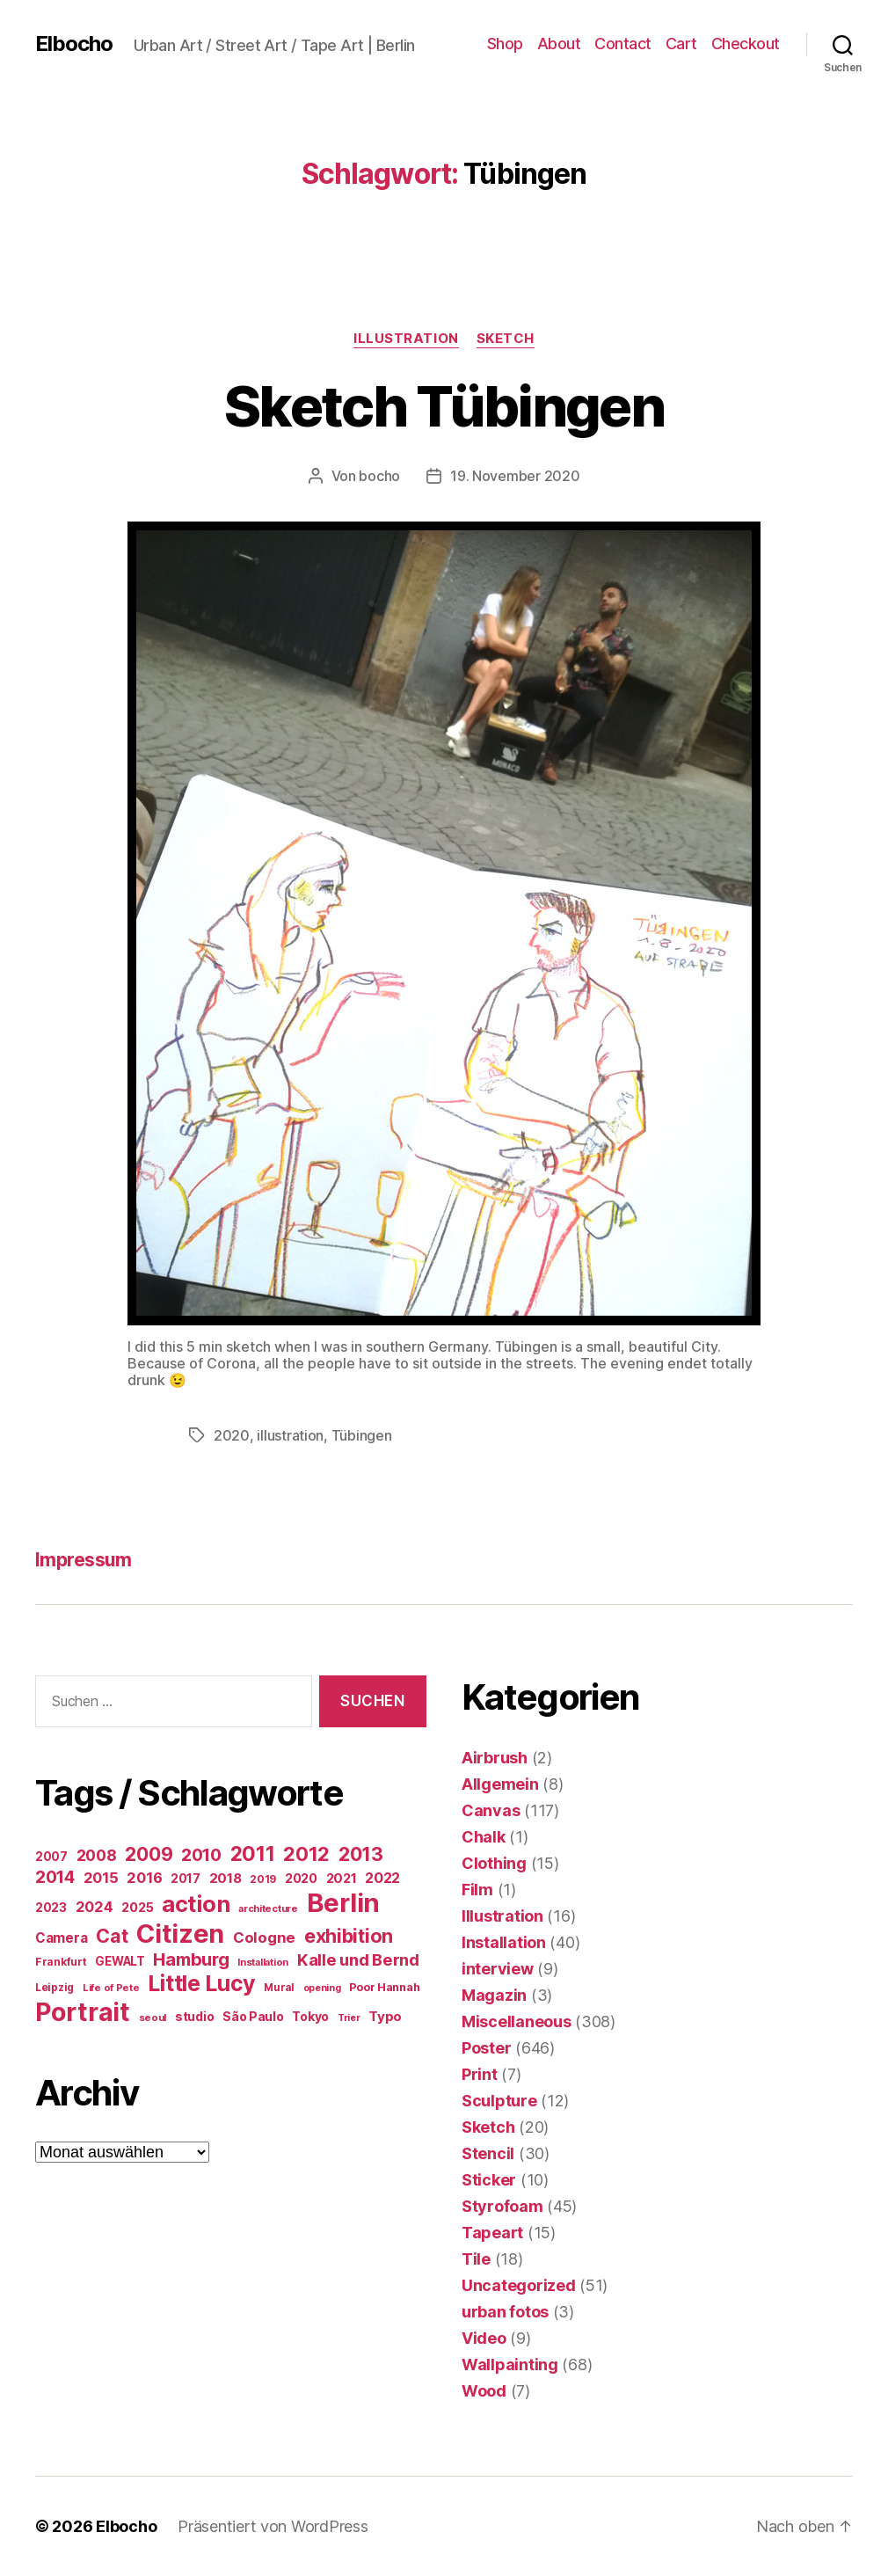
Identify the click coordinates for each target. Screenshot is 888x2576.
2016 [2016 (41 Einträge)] (144, 1877)
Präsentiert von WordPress (273, 2526)
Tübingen (361, 1435)
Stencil (488, 2153)
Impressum (83, 1560)
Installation (504, 1942)
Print (480, 2074)
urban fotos (505, 2311)
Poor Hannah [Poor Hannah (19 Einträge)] (384, 1987)
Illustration (406, 339)
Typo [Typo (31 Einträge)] (385, 2016)
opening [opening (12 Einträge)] (322, 1988)
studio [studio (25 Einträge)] (194, 2016)
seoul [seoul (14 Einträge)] (153, 2017)
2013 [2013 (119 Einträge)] (360, 1854)
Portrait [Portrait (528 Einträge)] (82, 2011)
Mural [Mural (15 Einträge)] (279, 1987)
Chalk (484, 1837)
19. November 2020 (514, 476)
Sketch (506, 339)
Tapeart (492, 2232)
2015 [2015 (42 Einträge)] (101, 1877)
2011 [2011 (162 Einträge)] (252, 1854)
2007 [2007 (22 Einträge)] (51, 1857)
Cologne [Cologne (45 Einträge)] (264, 1937)
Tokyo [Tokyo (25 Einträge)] (310, 2016)
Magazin (494, 1995)
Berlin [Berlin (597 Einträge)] (343, 1902)
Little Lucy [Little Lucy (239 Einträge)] (201, 1983)
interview (498, 1968)
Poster (486, 2048)
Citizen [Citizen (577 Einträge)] (180, 1933)
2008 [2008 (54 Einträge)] (96, 1855)
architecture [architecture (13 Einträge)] (268, 1908)
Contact (622, 43)
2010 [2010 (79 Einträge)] (201, 1854)
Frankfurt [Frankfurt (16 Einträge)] (61, 1961)
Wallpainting (510, 2364)
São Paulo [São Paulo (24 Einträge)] (253, 2017)
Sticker (489, 2180)
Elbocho (74, 44)
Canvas (491, 1810)
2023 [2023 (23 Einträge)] (51, 1908)
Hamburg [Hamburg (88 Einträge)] (191, 1959)
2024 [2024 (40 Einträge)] (94, 1907)
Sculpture (499, 2100)
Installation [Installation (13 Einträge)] (262, 1962)
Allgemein (500, 1784)
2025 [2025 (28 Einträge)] (137, 1908)
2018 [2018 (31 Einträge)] (225, 1878)
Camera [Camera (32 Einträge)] (61, 1938)
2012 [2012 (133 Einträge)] (306, 1854)
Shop (505, 43)
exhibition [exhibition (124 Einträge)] (348, 1935)
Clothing (494, 1863)
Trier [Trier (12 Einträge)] (349, 2018)
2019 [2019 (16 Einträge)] (263, 1879)
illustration (290, 1435)
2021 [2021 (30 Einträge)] (341, 1878)
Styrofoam (502, 2206)
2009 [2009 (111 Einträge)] (148, 1854)
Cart (681, 43)
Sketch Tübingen (444, 406)
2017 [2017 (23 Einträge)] (185, 1879)
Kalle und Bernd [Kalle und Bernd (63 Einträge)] (358, 1959)
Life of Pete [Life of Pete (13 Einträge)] (111, 1987)
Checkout (745, 43)
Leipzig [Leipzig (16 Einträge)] (54, 1987)
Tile (476, 2259)
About (559, 43)
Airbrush (495, 1757)
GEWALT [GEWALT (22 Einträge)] (119, 1961)
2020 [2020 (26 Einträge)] (301, 1878)
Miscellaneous (516, 2021)
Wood (484, 2391)
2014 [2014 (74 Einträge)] (55, 1876)
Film (477, 1889)
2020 (232, 1435)
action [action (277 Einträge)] (195, 1903)
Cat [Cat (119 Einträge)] (111, 1935)
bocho (379, 476)
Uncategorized (519, 2285)
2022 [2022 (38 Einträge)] (382, 1877)
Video (484, 2338)
